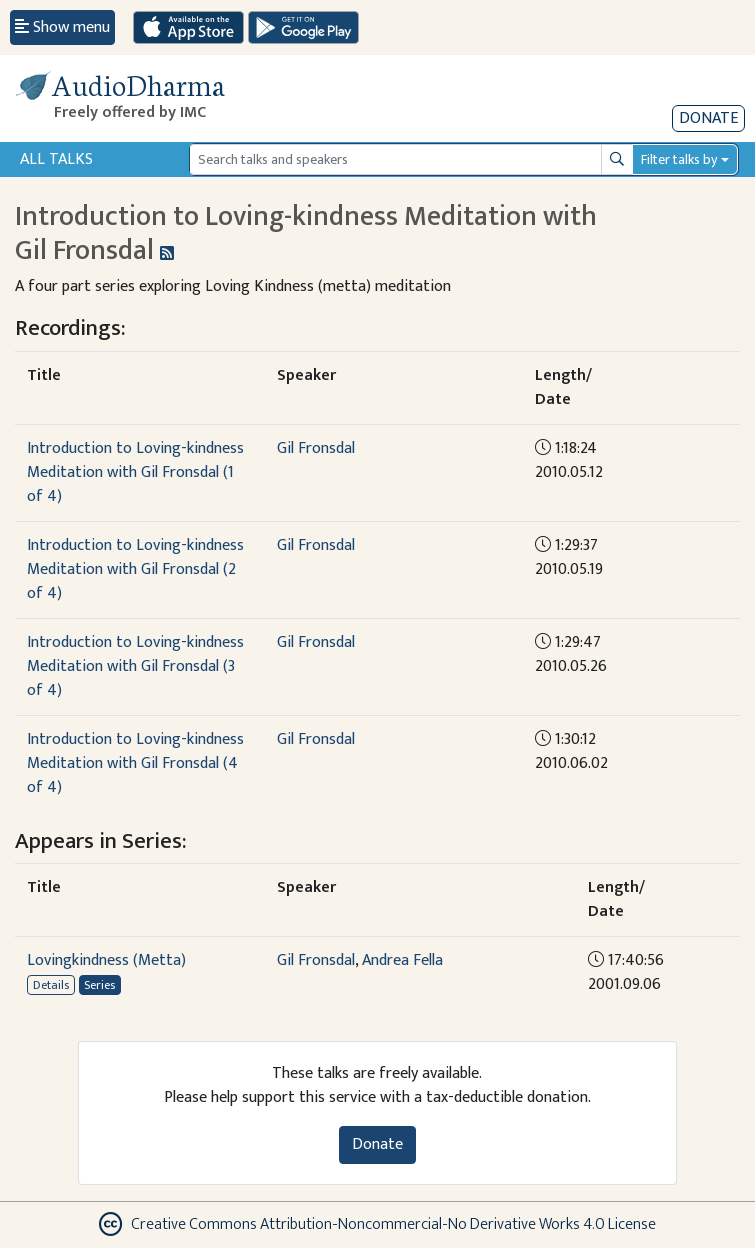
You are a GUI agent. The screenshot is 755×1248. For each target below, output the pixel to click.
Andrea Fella (402, 960)
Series (99, 985)
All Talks (56, 159)
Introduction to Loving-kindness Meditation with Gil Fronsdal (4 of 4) (135, 763)
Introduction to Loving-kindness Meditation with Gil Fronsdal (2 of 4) (135, 569)
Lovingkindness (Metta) (106, 960)
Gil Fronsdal (316, 448)
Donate (708, 118)
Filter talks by (679, 159)
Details (51, 985)
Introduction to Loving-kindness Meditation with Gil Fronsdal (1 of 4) (135, 472)
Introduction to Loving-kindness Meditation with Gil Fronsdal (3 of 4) (135, 666)
